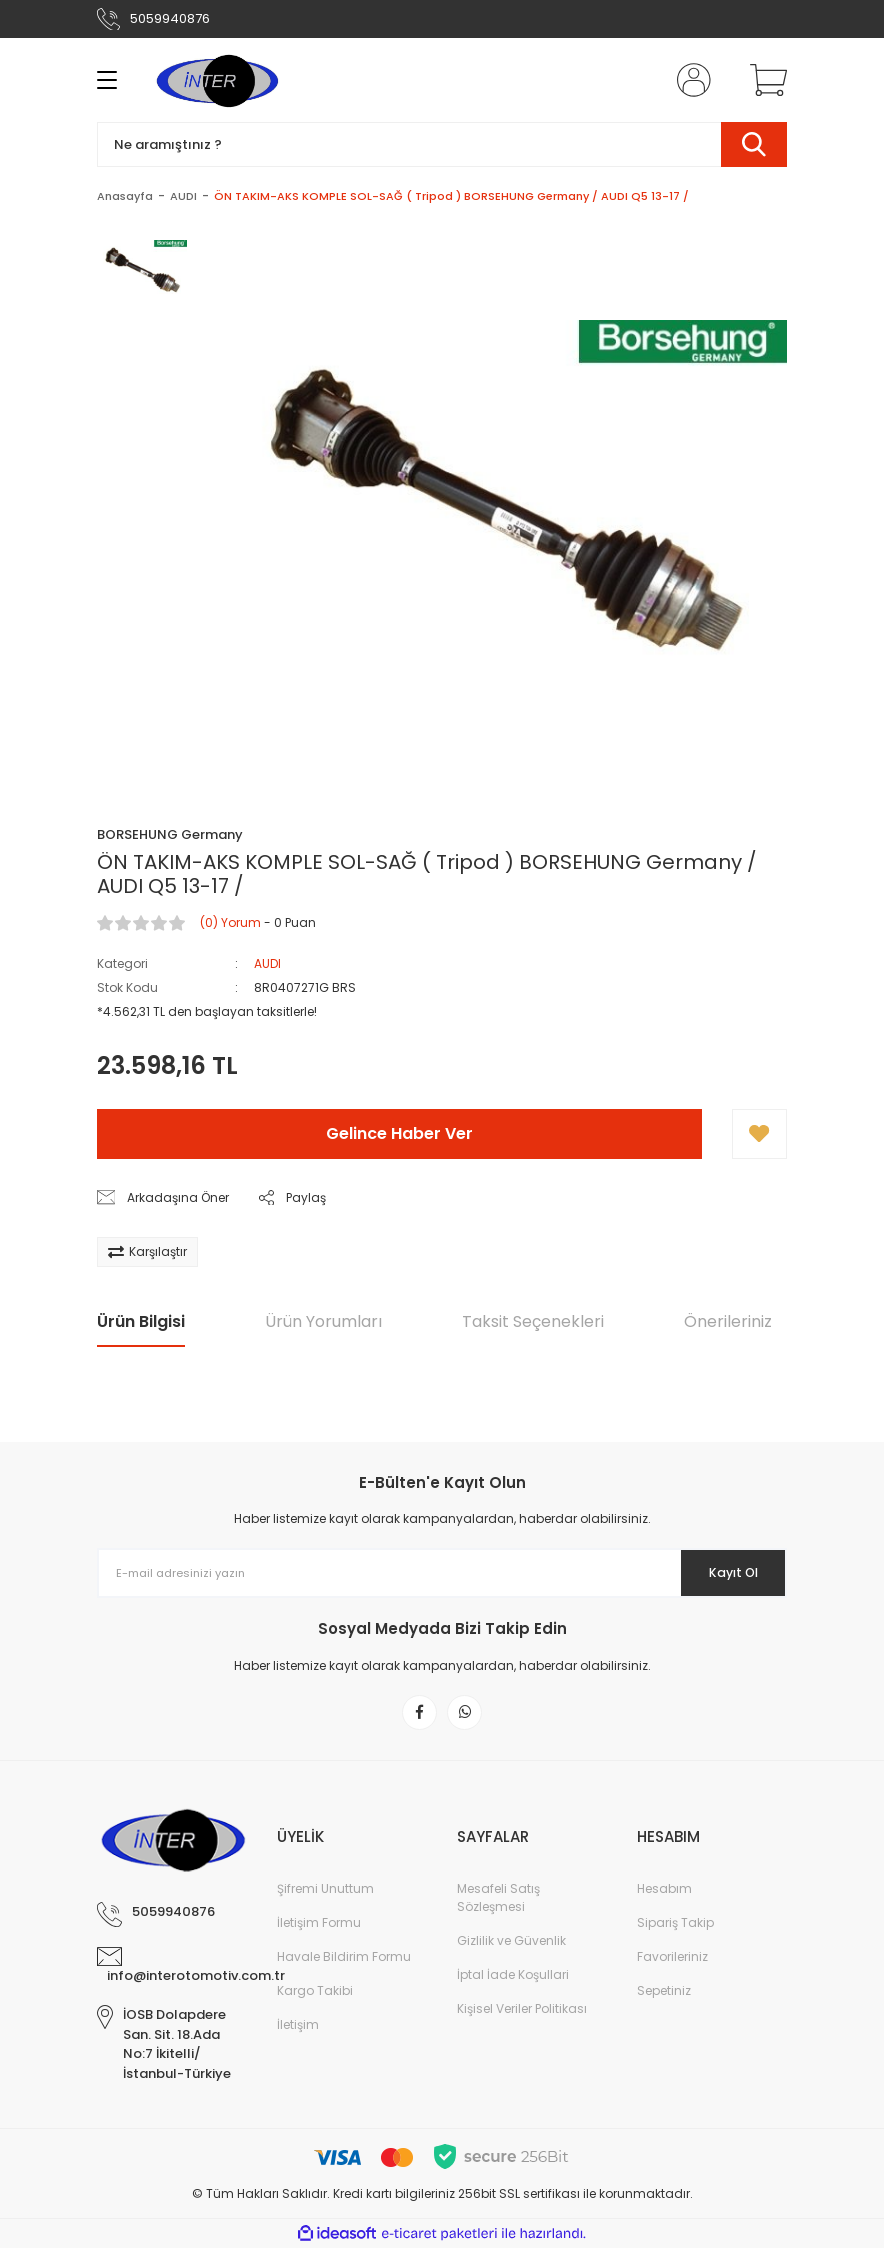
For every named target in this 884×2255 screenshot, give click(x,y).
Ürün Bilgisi (141, 1321)
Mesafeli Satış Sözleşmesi (498, 1904)
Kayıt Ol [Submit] (720, 1573)
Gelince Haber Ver (399, 1133)
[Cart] (764, 80)
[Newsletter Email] (442, 1573)
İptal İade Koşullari (513, 1981)
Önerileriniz (728, 1321)
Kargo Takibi (315, 1997)
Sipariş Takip (675, 1929)
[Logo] (216, 80)
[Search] (442, 144)
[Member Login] (690, 80)
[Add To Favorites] (759, 1134)
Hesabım (664, 1895)
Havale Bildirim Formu (344, 1963)
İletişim (298, 2031)
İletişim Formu (319, 1929)
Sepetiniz (664, 1997)
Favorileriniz (672, 1963)
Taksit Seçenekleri (533, 1321)
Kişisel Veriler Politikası (522, 2015)
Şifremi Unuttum (325, 1895)
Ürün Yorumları (323, 1321)
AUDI (267, 963)
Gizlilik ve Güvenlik (511, 1947)
